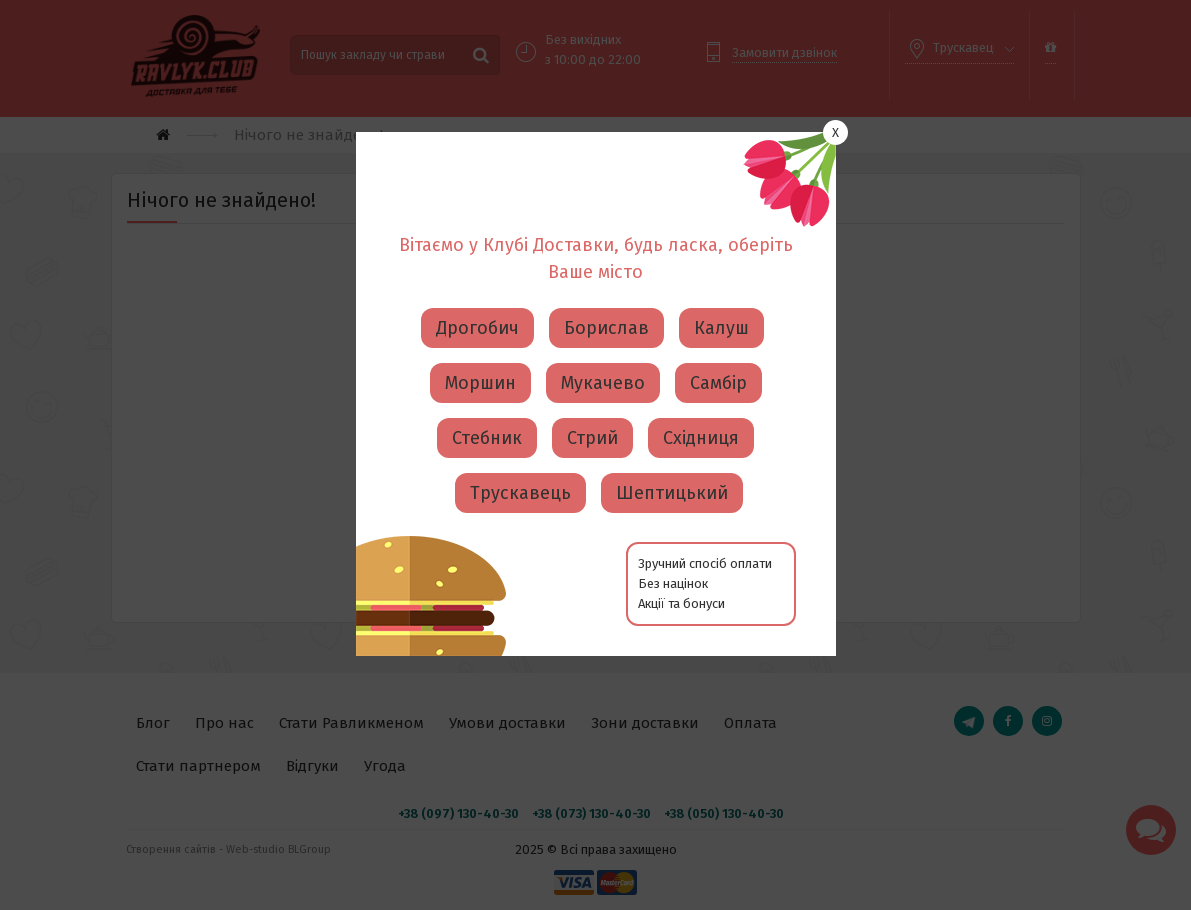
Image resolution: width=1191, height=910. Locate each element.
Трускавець (520, 470)
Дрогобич (477, 305)
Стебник (487, 415)
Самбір (718, 360)
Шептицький (672, 470)
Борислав (606, 305)
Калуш (721, 305)
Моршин (480, 360)
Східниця (701, 415)
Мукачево (603, 360)
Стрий (592, 415)
